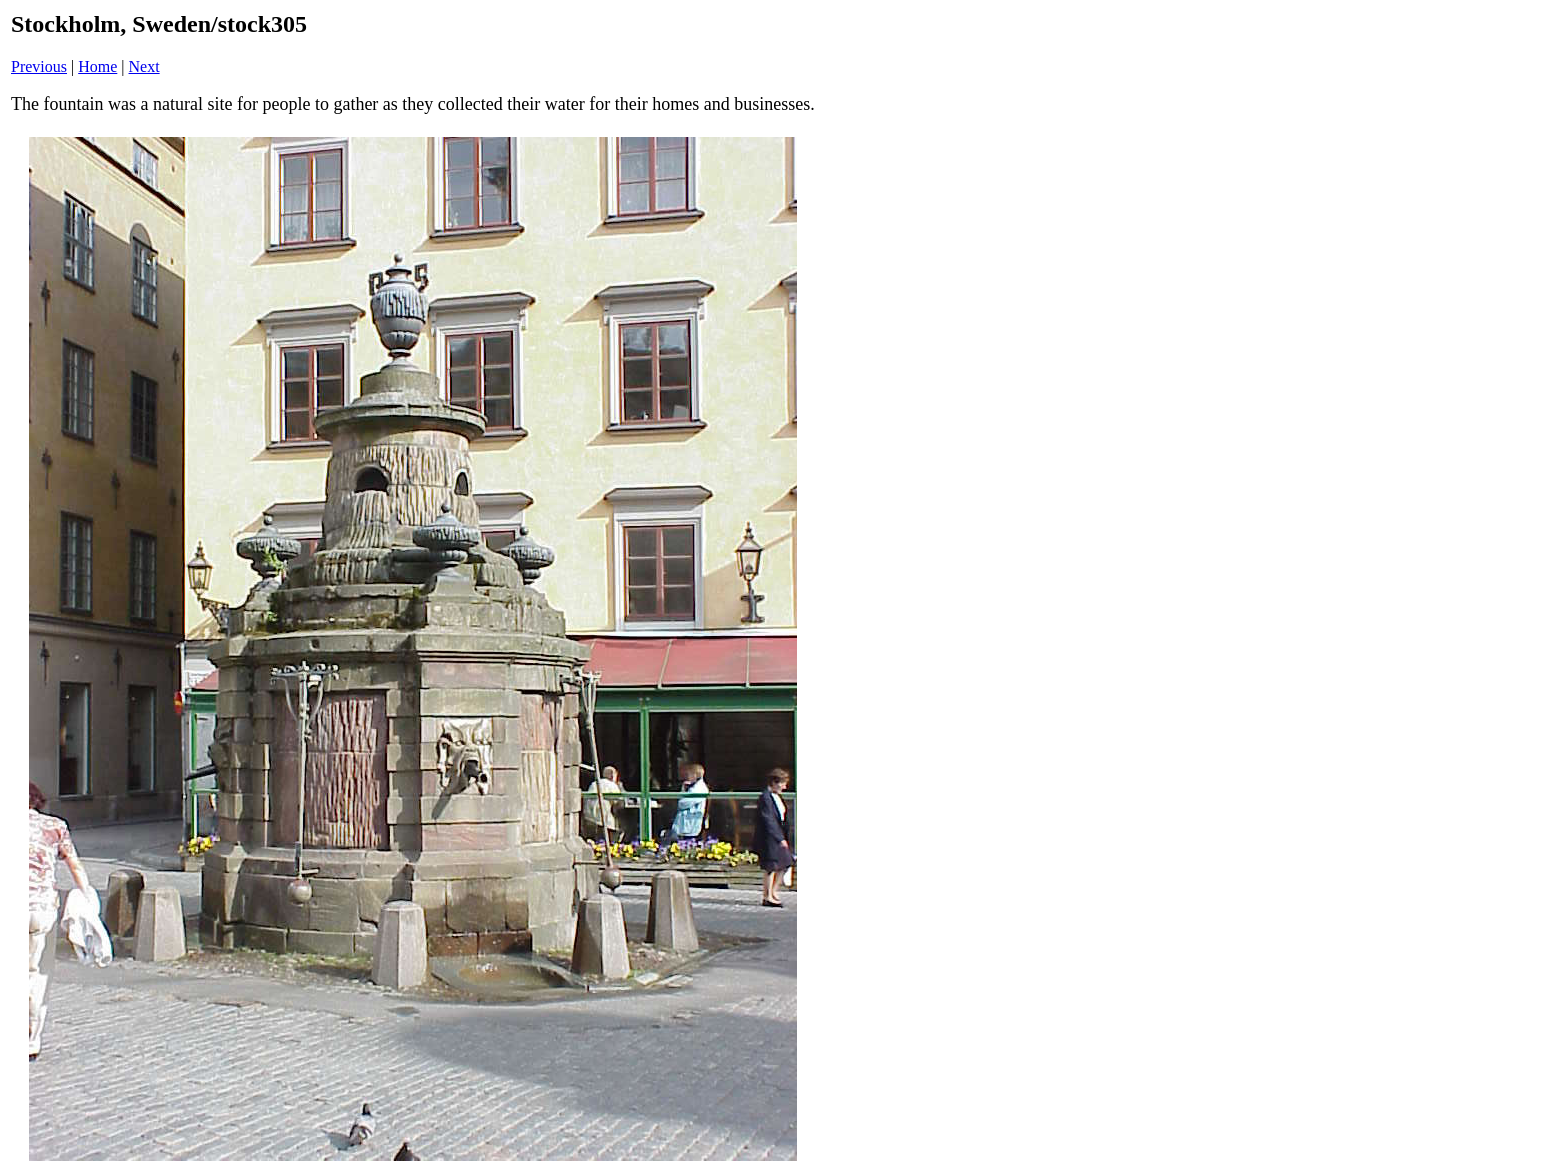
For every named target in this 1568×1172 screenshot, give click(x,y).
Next (144, 66)
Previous (39, 66)
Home (97, 66)
